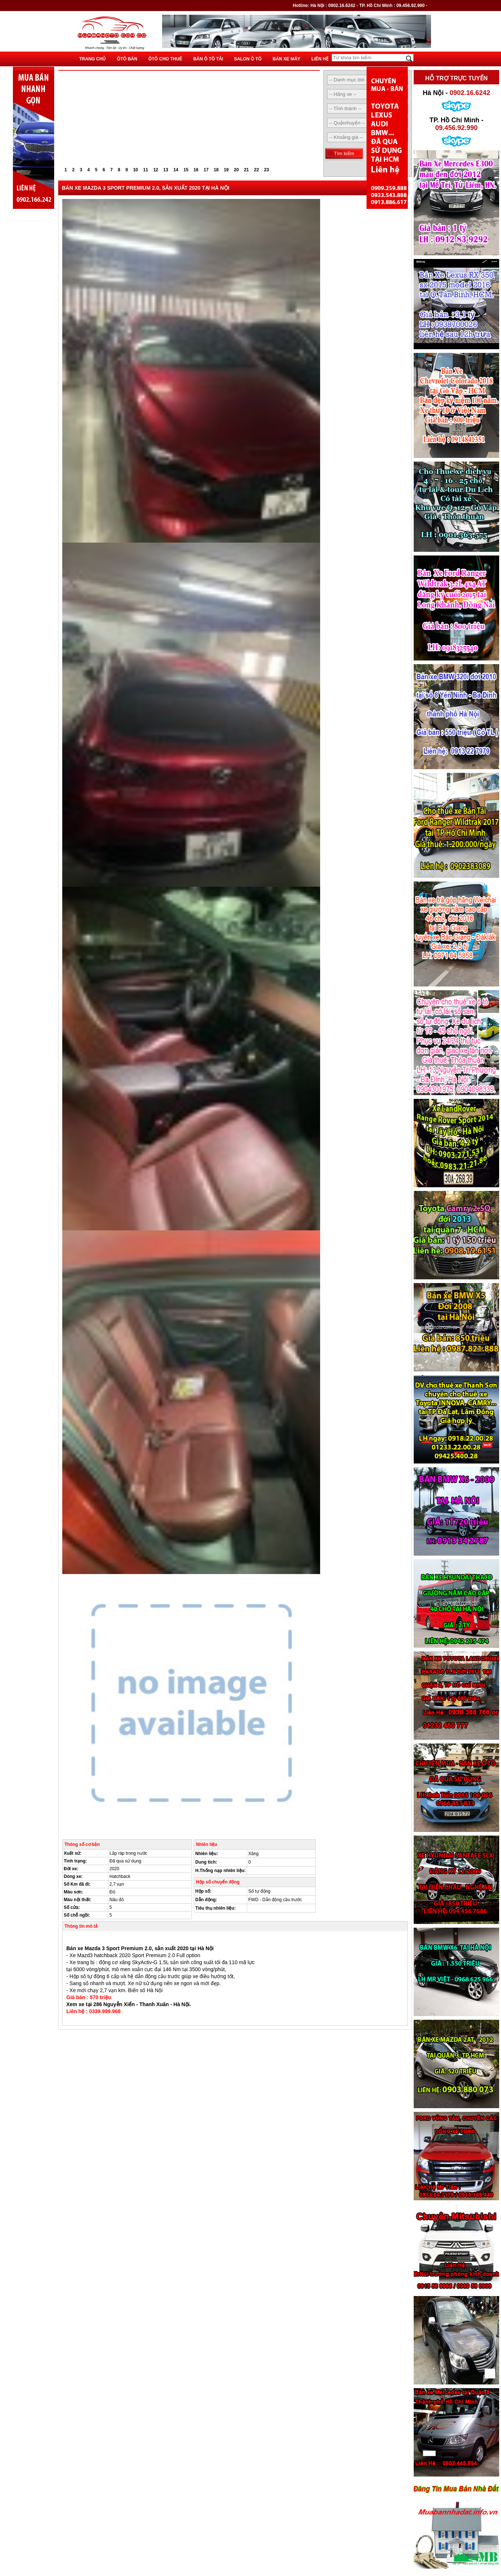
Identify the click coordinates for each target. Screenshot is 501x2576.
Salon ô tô (248, 59)
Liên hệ (319, 59)
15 (185, 169)
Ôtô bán (127, 59)
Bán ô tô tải (208, 59)
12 (155, 169)
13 (165, 169)
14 (176, 169)
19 (226, 169)
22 (256, 169)
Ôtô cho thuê (165, 59)
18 (216, 169)
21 (246, 169)
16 (195, 169)
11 (145, 169)
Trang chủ (92, 59)
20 (236, 169)
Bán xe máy (286, 59)
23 (266, 169)
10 (135, 169)
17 (206, 169)
